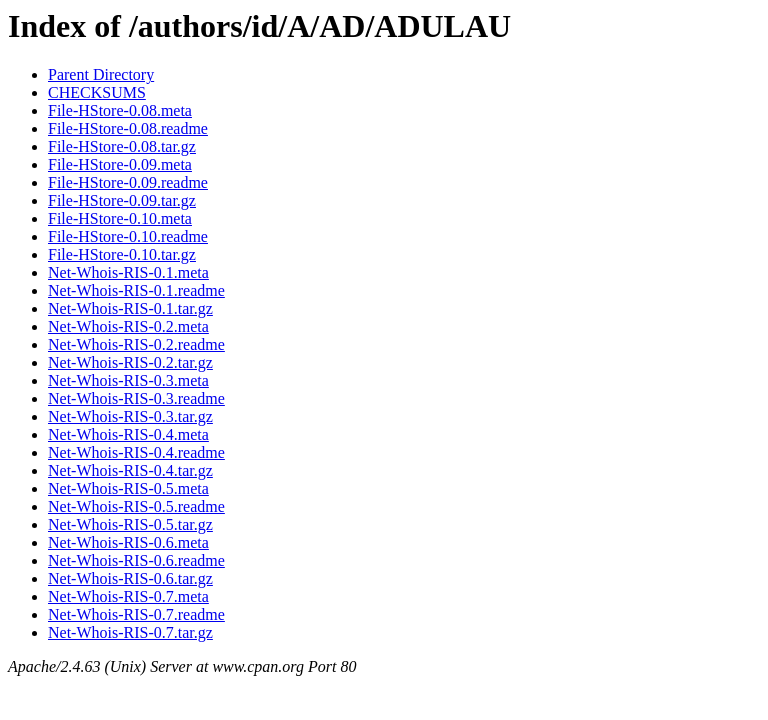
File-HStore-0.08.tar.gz (122, 146)
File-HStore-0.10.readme (128, 236)
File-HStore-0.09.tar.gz (122, 200)
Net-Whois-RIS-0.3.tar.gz (130, 416)
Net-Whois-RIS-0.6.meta (128, 542)
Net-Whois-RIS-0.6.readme (136, 560)
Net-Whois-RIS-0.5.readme (136, 506)
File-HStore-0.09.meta (120, 164)
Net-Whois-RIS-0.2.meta (128, 326)
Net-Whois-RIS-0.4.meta (128, 434)
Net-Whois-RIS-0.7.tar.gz (130, 632)
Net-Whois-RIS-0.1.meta (128, 272)
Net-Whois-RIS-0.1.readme (136, 290)
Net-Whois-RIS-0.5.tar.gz (130, 524)
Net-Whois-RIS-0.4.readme (136, 452)
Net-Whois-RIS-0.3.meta (128, 380)
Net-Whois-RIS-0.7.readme (136, 614)
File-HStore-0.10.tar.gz (122, 254)
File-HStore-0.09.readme (128, 182)
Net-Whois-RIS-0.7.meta (128, 596)
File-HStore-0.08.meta (120, 110)
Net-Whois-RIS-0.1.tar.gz (130, 308)
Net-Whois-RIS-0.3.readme (136, 398)
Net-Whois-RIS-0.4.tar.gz (130, 470)
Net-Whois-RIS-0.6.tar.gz (130, 578)
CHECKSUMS (97, 92)
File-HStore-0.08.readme (128, 128)
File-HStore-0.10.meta (120, 218)
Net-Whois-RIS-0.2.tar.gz (130, 362)
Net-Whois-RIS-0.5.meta (128, 488)
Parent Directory (101, 74)
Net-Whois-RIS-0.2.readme (136, 344)
